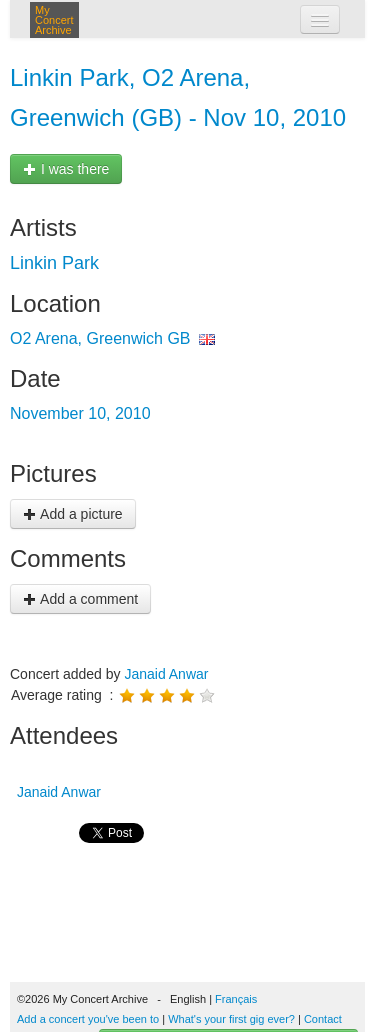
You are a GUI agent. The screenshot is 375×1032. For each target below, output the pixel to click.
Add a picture (73, 514)
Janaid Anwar (166, 674)
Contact (323, 1019)
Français (236, 999)
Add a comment (80, 599)
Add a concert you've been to (88, 1019)
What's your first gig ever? (231, 1019)
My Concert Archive (54, 20)
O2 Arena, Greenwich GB (100, 338)
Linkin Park (54, 263)
